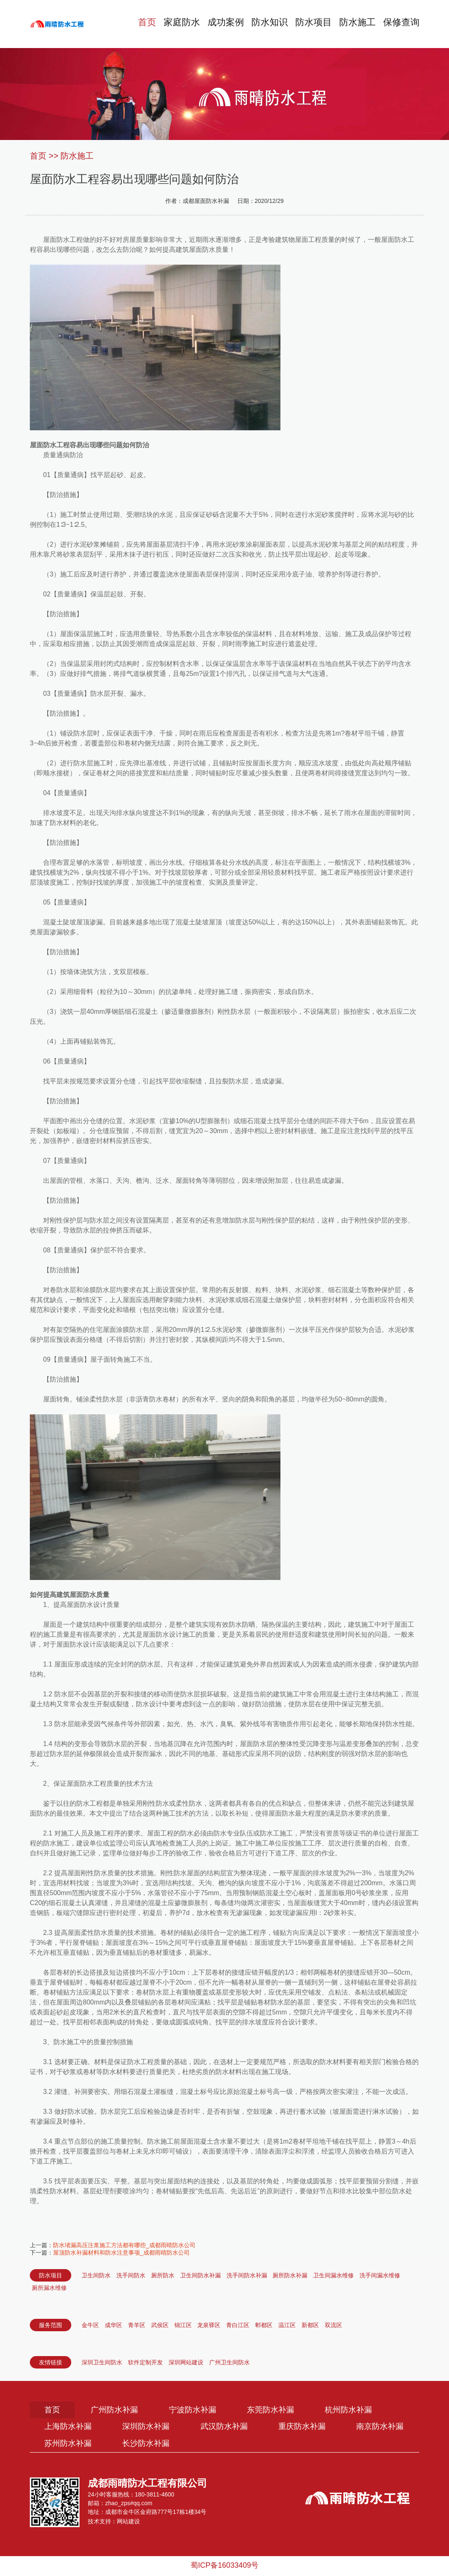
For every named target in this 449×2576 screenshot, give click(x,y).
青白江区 (237, 2325)
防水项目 (309, 24)
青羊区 (136, 2325)
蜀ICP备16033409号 (224, 2567)
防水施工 (355, 24)
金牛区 (90, 2325)
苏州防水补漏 (153, 2445)
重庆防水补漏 (319, 2427)
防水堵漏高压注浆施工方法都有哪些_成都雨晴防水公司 (124, 2245)
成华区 (113, 2325)
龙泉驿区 (208, 2325)
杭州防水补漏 (368, 2410)
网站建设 (128, 2523)
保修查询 (400, 24)
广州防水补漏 (120, 2410)
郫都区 (264, 2325)
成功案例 (218, 24)
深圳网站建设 (186, 2362)
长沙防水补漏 (236, 2445)
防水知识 (264, 24)
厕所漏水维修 (49, 2287)
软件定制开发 (145, 2362)
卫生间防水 (96, 2275)
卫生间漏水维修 (333, 2275)
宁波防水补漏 (203, 2410)
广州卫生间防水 (229, 2362)
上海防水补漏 (70, 2427)
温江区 (287, 2325)
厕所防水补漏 (290, 2275)
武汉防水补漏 (236, 2427)
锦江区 (183, 2325)
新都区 (310, 2325)
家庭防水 (173, 24)
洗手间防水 (130, 2275)
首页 (136, 24)
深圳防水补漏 (153, 2427)
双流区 (333, 2325)
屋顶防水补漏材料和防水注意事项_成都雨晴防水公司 (121, 2252)
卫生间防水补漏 (200, 2275)
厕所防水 (162, 2275)
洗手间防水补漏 (247, 2275)
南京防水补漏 (70, 2445)
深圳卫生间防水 (102, 2362)
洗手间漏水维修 (380, 2275)
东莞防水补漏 (286, 2410)
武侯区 (160, 2325)
